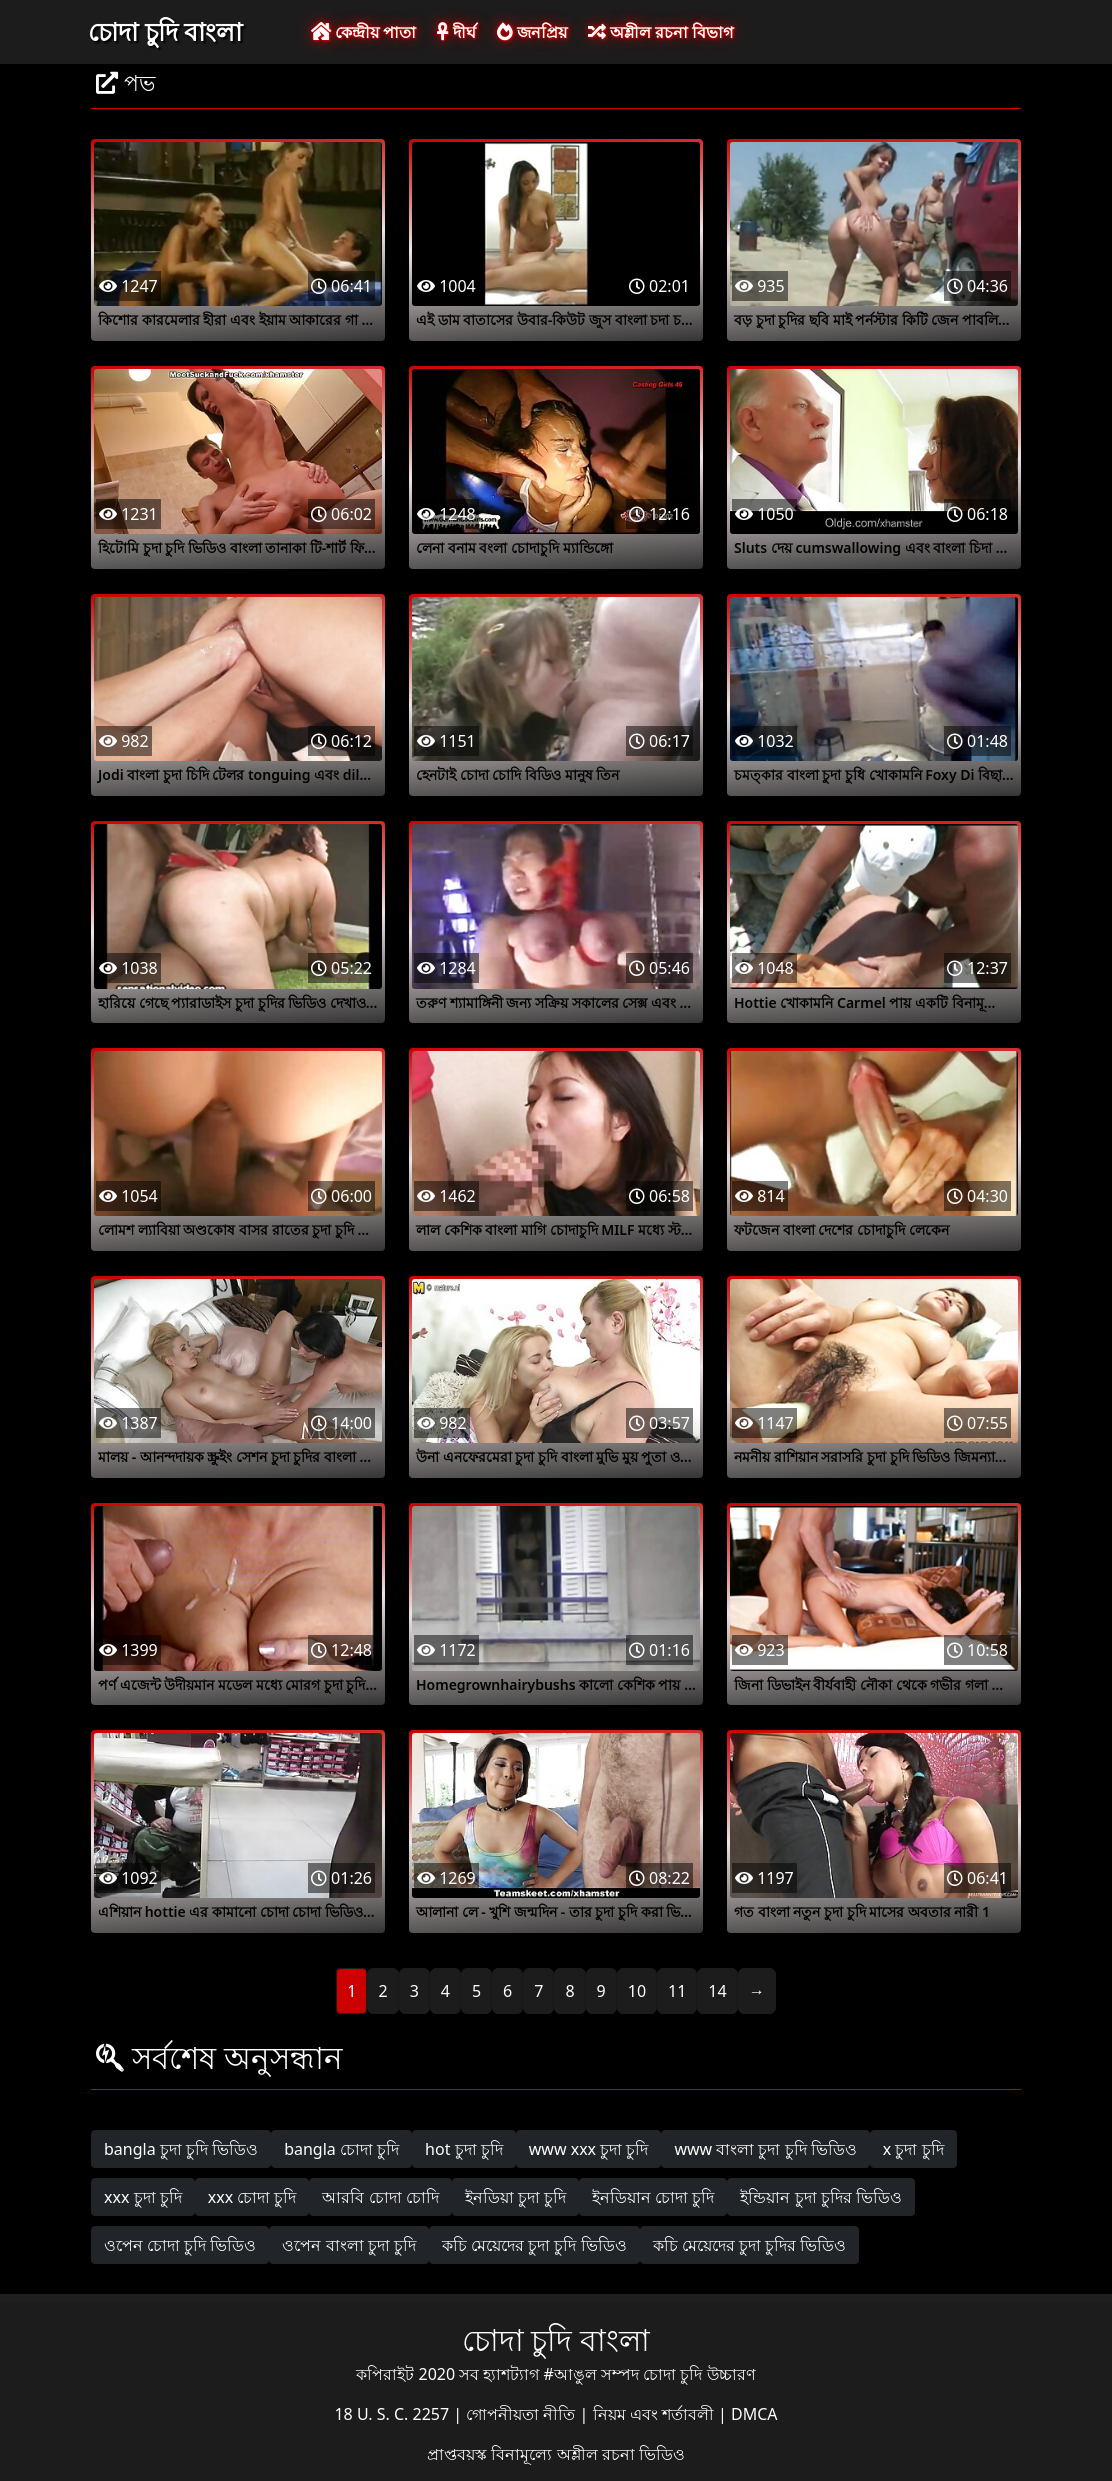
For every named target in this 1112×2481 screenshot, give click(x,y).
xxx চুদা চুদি (143, 2197)
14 (717, 1991)
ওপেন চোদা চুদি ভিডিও (180, 2245)
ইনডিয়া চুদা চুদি (515, 2197)
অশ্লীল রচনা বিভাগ (660, 32)
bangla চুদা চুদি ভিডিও (181, 2149)
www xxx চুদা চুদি (589, 2149)
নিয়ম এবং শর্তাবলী (655, 2414)
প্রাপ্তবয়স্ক (459, 2454)
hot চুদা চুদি (464, 2149)
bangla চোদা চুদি (341, 2149)
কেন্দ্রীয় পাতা (363, 32)
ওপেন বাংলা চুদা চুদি (348, 2245)
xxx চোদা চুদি (252, 2197)
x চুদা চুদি (913, 2149)
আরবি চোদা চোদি (380, 2197)
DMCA (754, 2414)
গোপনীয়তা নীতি (522, 2414)
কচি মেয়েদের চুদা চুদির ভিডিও (750, 2245)
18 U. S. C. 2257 (393, 2414)
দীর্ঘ (456, 32)
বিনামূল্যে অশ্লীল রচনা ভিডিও (587, 2454)
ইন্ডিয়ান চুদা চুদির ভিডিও (820, 2197)
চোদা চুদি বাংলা (165, 31)
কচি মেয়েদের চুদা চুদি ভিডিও (534, 2245)
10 (637, 1991)
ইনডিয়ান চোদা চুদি (653, 2197)
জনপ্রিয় (532, 32)
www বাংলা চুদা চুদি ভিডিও (765, 2149)
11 (677, 1991)
